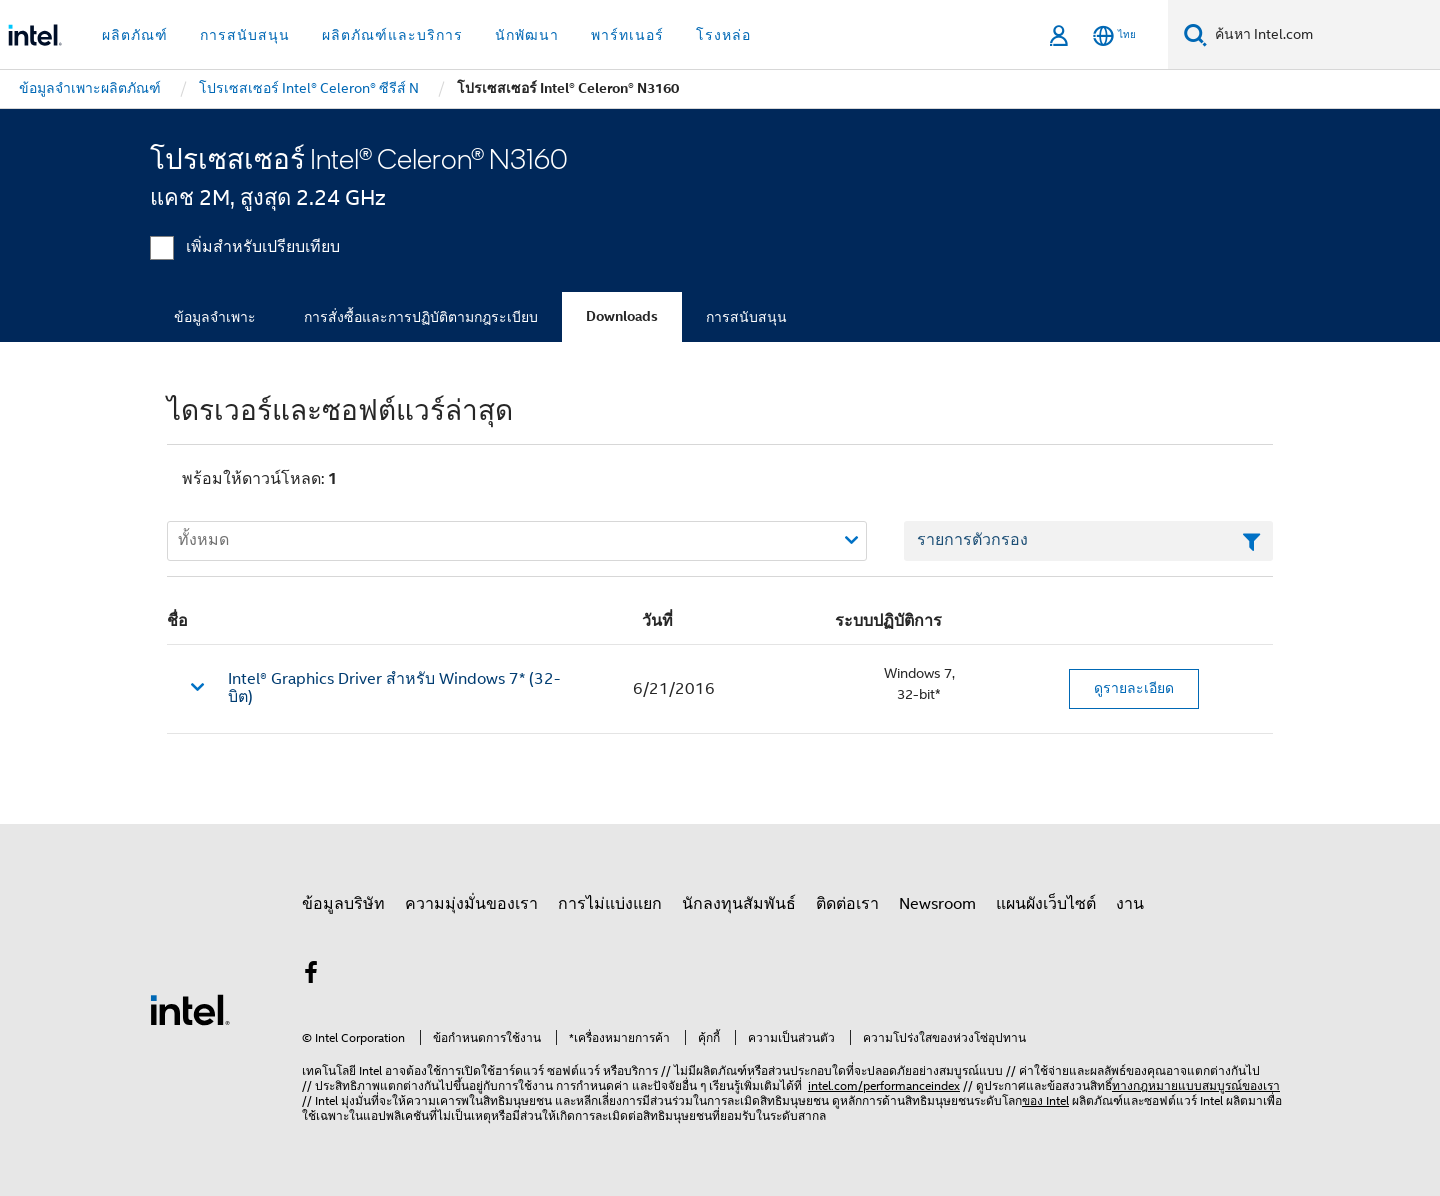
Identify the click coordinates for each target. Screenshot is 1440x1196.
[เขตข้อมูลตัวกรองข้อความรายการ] (1088, 541)
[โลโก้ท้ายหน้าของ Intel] (190, 1009)
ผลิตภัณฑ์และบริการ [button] (392, 35)
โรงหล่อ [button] (723, 35)
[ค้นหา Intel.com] (1323, 35)
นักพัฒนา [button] (527, 35)
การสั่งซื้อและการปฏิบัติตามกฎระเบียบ (421, 317)
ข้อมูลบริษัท (343, 904)
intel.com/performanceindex (884, 1085)
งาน (1130, 904)
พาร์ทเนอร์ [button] (627, 35)
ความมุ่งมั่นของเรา (471, 904)
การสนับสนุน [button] (245, 35)
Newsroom (937, 904)
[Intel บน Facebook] (311, 976)
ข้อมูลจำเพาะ (215, 317)
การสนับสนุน (746, 317)
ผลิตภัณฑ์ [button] (135, 35)
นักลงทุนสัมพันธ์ (739, 904)
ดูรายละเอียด (1134, 688)
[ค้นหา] (1195, 34)
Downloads (622, 316)
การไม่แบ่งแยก (610, 904)
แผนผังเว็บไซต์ (1046, 904)
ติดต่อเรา (847, 904)
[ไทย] (1114, 35)
